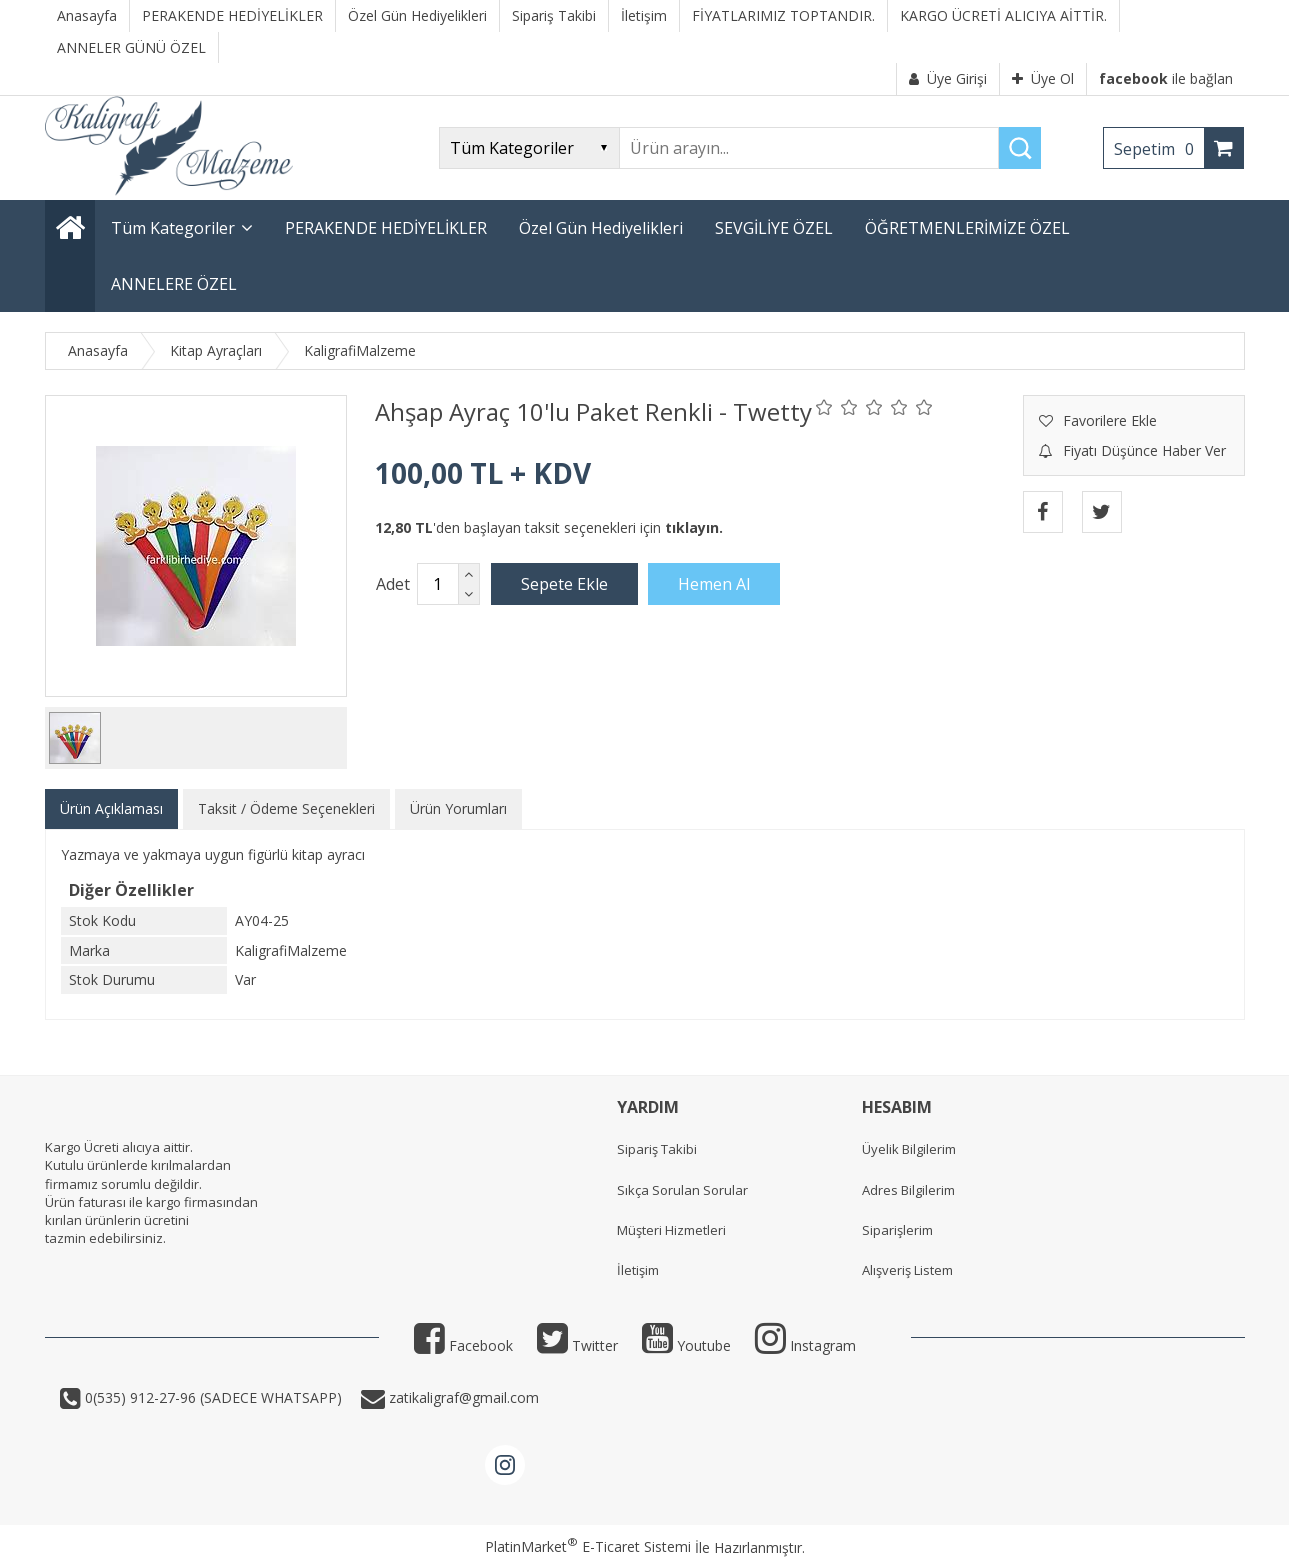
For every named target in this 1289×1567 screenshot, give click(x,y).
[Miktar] (438, 584)
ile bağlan (1166, 78)
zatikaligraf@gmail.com (462, 1397)
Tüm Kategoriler (173, 228)
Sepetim (1159, 149)
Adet (393, 584)
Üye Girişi (948, 78)
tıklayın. (694, 527)
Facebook (463, 1345)
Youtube (686, 1345)
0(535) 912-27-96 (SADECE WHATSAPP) (213, 1397)
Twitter (577, 1345)
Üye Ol (1043, 78)
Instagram (805, 1345)
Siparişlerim (897, 1230)
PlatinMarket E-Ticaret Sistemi (588, 1546)
